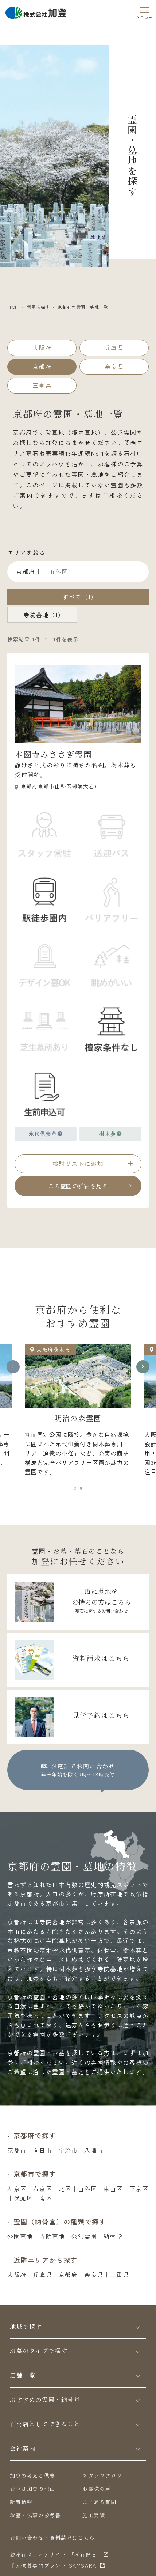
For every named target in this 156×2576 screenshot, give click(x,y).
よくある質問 (99, 2501)
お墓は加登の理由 (32, 2488)
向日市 (42, 2150)
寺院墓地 (52, 2236)
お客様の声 (96, 2488)
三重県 (119, 2274)
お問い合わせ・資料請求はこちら (52, 2537)
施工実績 (93, 2515)
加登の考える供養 (32, 2475)
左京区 (17, 2188)
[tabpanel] (78, 1413)
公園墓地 (20, 2236)
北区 (65, 2188)
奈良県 (94, 2274)
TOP (13, 307)
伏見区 (23, 2197)
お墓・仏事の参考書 (35, 2515)
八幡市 (94, 2150)
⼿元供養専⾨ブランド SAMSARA (53, 2565)
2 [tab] (82, 1489)
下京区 (139, 2188)
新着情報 (21, 2501)
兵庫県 (42, 2274)
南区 (45, 2197)
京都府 (68, 2274)
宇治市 (68, 2150)
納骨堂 (113, 2236)
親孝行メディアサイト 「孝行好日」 (56, 2554)
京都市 (17, 2150)
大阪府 (17, 2274)
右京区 (42, 2188)
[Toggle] (137, 2327)
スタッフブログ (102, 2475)
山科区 (87, 2188)
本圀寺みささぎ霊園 (53, 754)
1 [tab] (76, 1489)
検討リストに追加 (78, 1163)
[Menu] (144, 11)
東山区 (113, 2188)
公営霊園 (84, 2236)
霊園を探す (38, 307)
